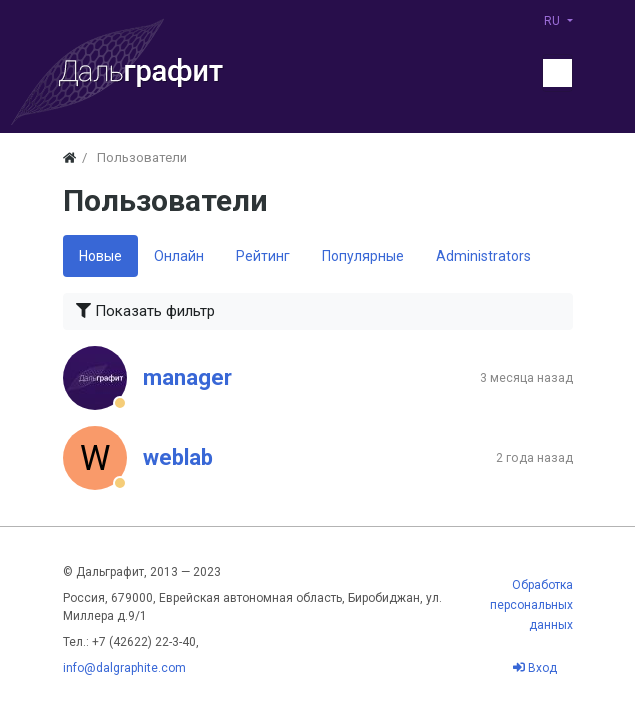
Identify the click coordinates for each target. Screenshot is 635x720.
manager (187, 377)
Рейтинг (263, 256)
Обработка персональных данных (531, 605)
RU (553, 21)
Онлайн (179, 256)
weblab (178, 457)
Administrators (483, 256)
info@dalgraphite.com (124, 668)
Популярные (363, 256)
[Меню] (557, 73)
